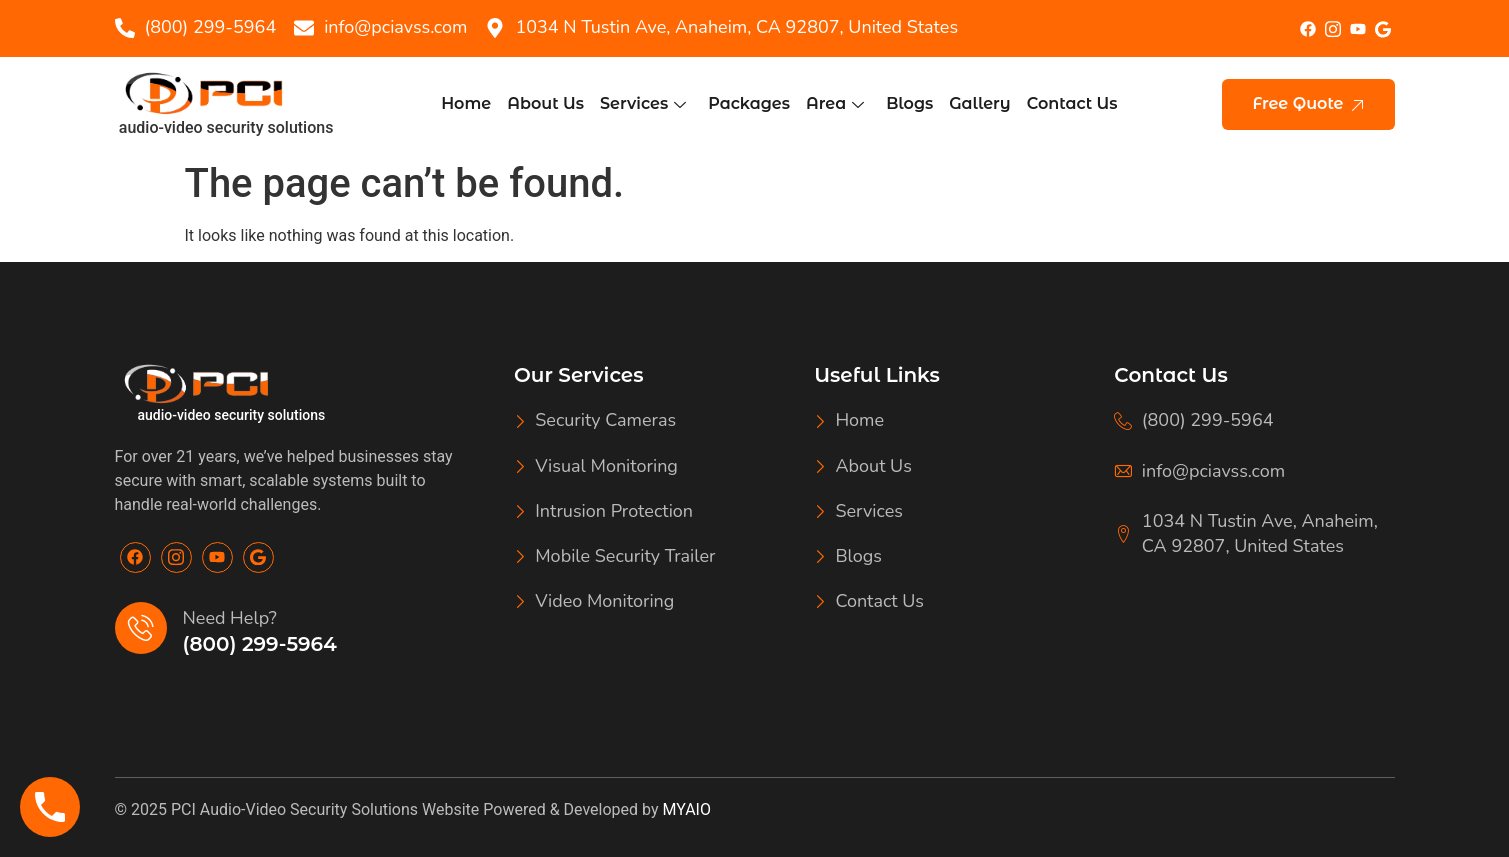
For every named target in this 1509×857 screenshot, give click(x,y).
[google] (1382, 28)
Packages (749, 103)
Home (466, 103)
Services (643, 103)
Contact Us (1072, 103)
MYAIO (687, 809)
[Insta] (1332, 27)
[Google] (258, 557)
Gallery (979, 103)
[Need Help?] (141, 628)
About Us (545, 103)
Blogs (909, 103)
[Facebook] (1307, 28)
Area (835, 103)
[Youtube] (217, 557)
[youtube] (1357, 29)
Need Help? (230, 618)
